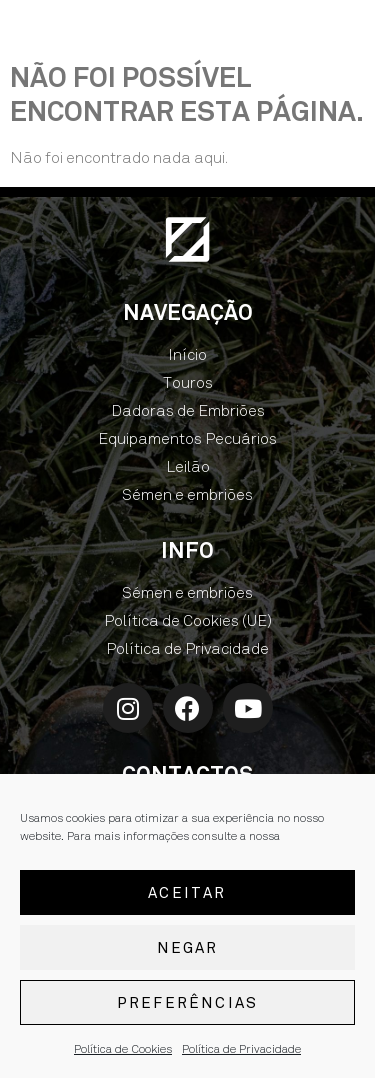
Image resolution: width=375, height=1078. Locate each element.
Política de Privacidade (241, 1050)
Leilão (188, 466)
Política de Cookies (123, 1050)
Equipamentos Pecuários (187, 438)
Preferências (187, 1003)
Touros (188, 382)
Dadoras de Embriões (188, 410)
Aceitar (187, 893)
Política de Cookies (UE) (188, 620)
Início (187, 354)
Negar (188, 948)
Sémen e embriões (187, 494)
